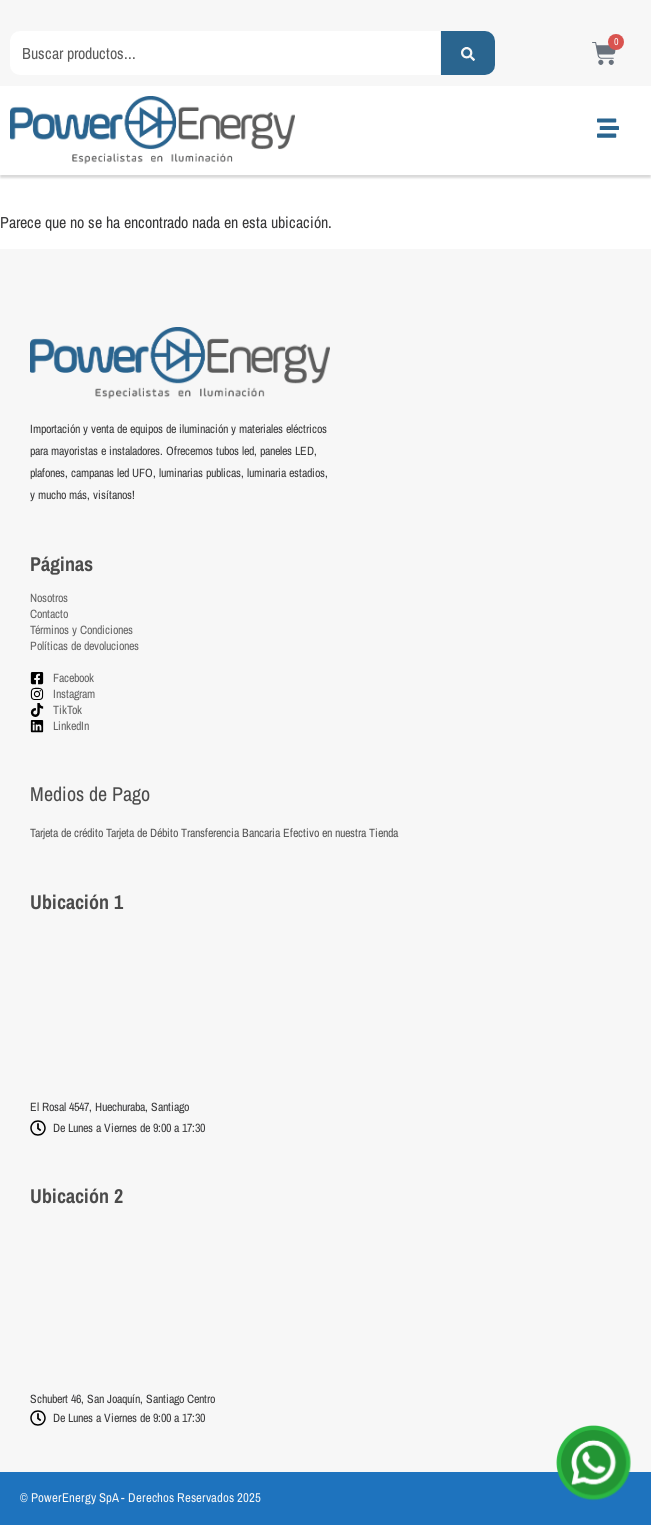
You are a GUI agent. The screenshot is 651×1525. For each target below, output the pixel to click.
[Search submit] (468, 53)
